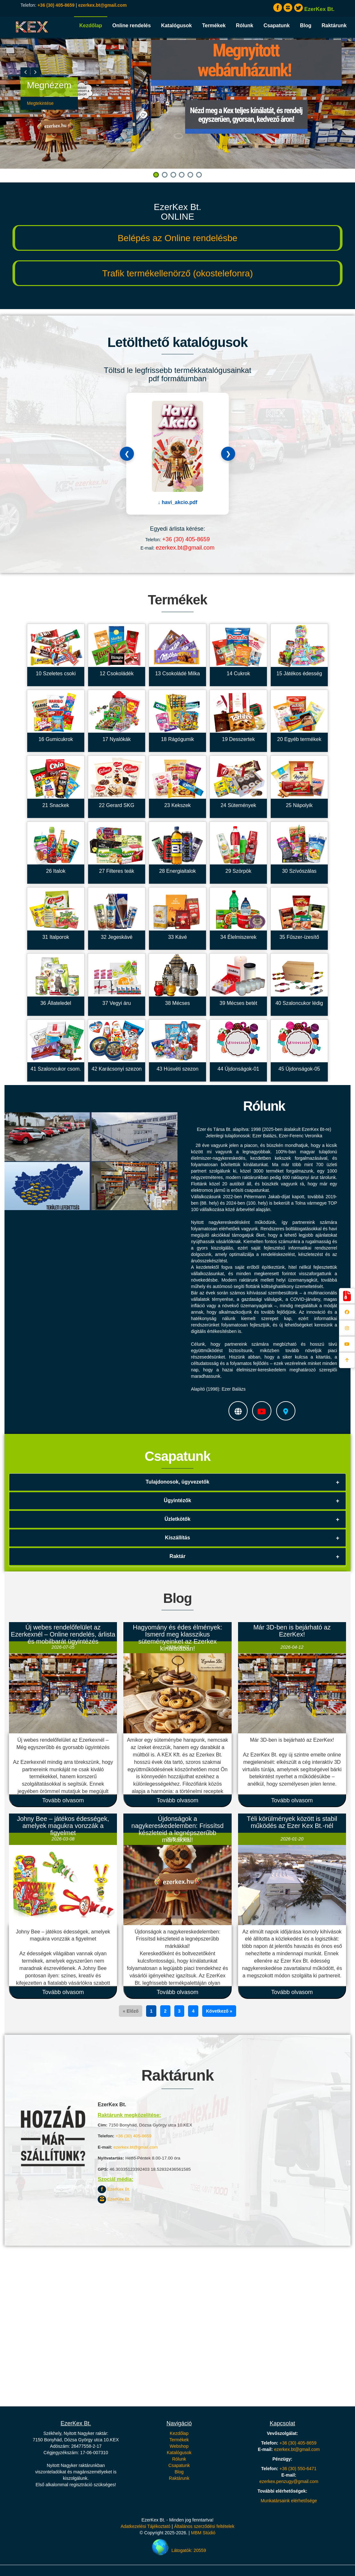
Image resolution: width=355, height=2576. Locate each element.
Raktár (177, 1556)
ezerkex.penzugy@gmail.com (288, 2481)
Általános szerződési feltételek (204, 2526)
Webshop (179, 2446)
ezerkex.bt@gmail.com (102, 5)
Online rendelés (131, 25)
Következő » (219, 2011)
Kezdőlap (90, 25)
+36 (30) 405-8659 (56, 5)
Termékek (214, 25)
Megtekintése (40, 103)
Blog (305, 25)
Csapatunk (276, 25)
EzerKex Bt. (114, 2189)
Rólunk (244, 25)
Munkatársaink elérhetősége (288, 2500)
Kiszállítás (177, 1537)
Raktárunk (334, 25)
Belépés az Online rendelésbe (177, 238)
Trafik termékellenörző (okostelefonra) (177, 273)
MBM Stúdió (203, 2532)
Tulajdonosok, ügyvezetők (178, 1482)
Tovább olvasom (63, 1800)
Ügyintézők (177, 1500)
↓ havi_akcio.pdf (177, 502)
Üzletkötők (178, 1519)
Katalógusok (176, 25)
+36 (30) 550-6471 (298, 2468)
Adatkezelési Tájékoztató (145, 2526)
